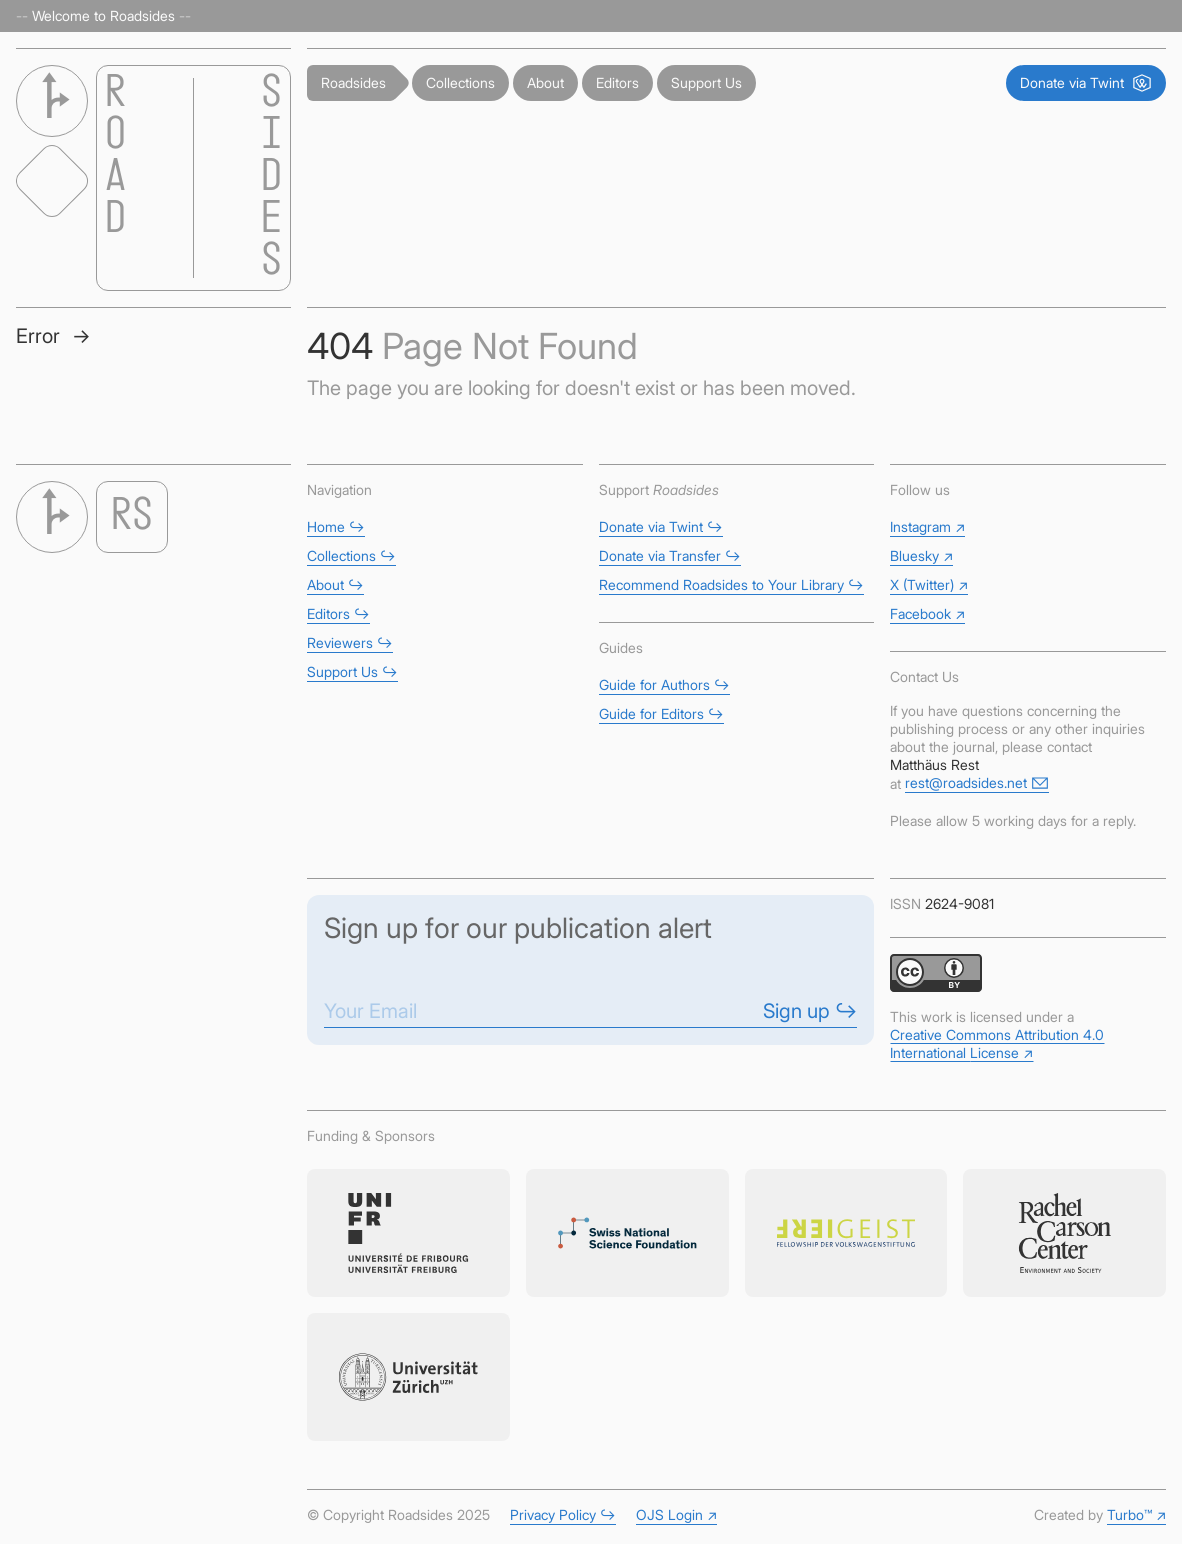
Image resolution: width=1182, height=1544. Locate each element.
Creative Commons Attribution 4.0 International (997, 1043)
